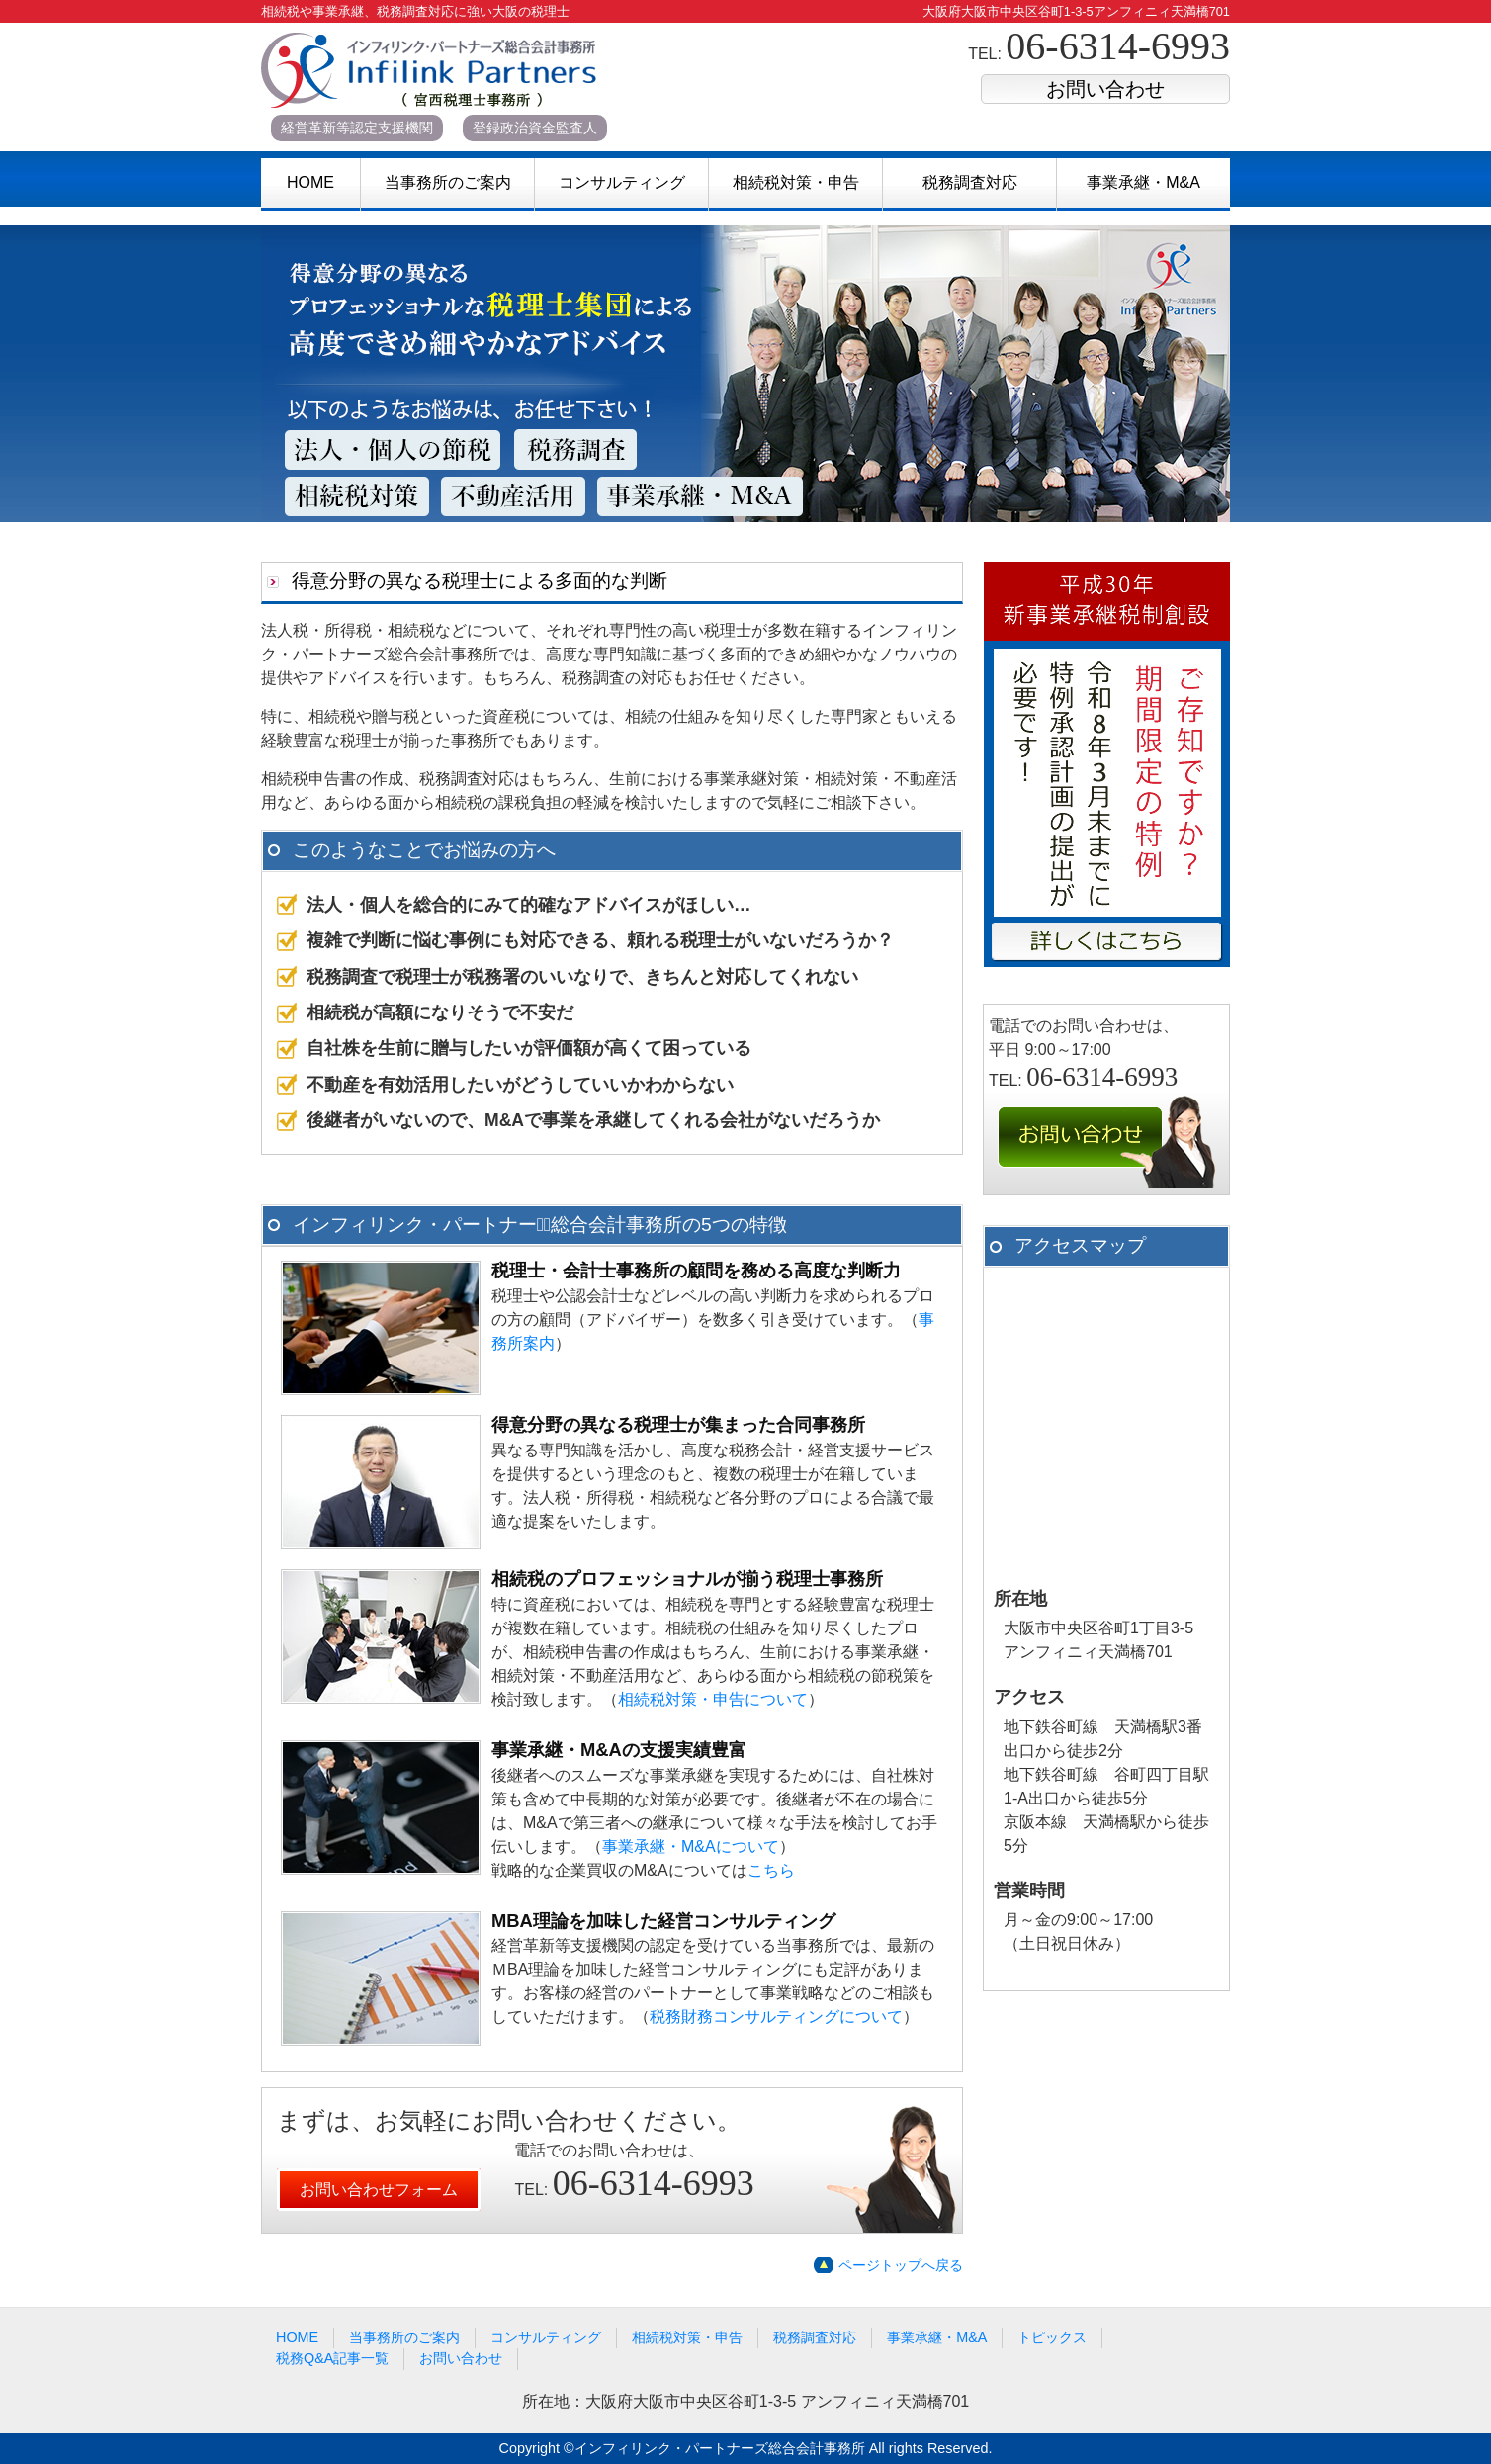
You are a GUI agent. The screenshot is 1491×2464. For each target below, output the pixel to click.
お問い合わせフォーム (379, 2189)
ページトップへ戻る (900, 2265)
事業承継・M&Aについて (690, 1846)
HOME (310, 182)
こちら (771, 1870)
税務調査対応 (969, 182)
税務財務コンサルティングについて (776, 2016)
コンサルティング (622, 182)
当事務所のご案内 (448, 182)
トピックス (1052, 2337)
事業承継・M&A (1143, 182)
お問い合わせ (1105, 89)
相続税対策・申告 (796, 182)
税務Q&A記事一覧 (332, 2358)
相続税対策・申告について (713, 1699)
